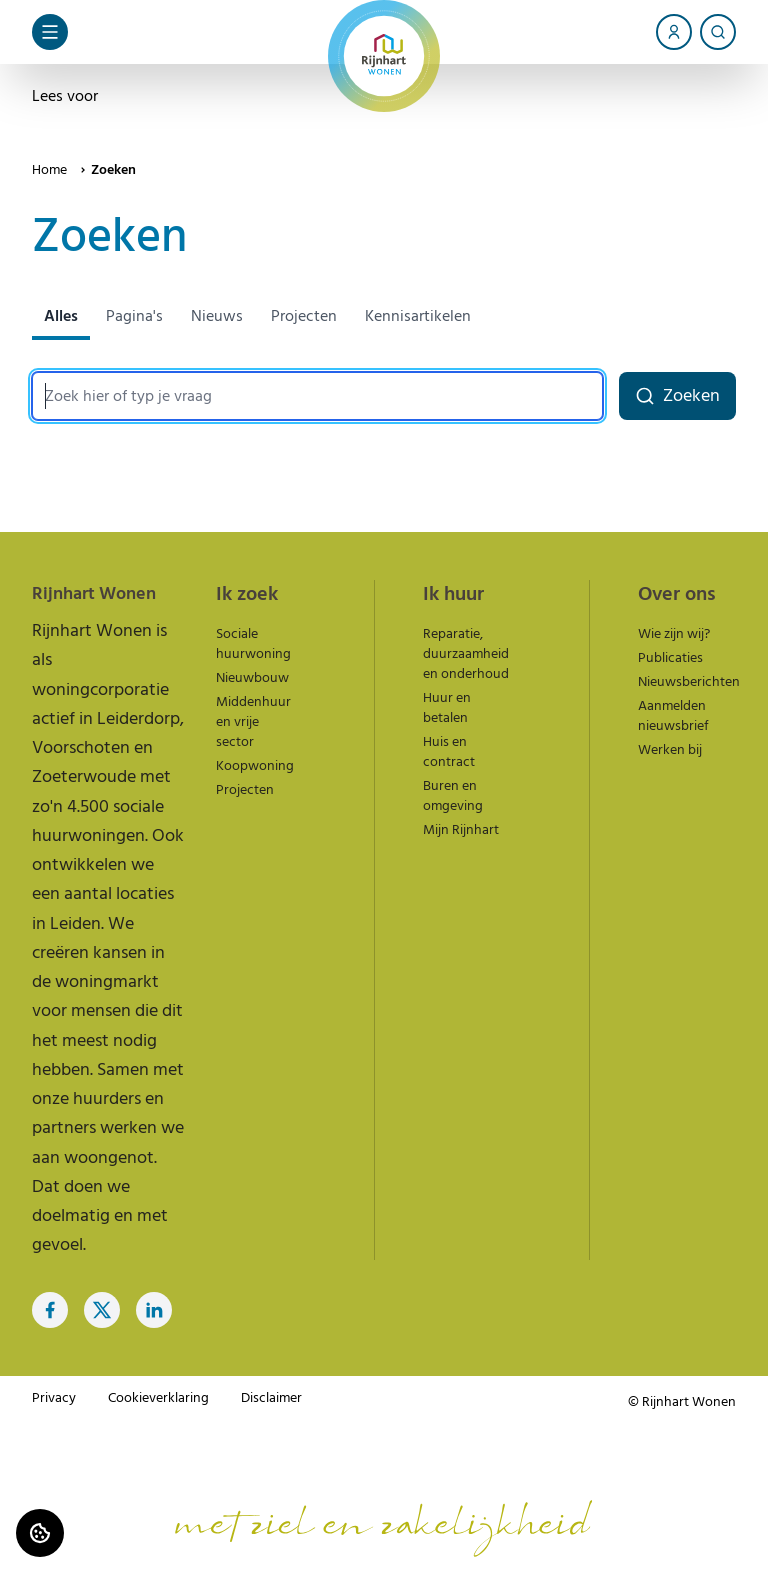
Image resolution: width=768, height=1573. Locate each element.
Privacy (54, 1398)
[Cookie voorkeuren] (40, 1533)
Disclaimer (271, 1398)
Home (49, 170)
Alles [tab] (61, 316)
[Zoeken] (718, 32)
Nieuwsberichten (689, 682)
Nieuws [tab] (217, 316)
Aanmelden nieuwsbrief (673, 716)
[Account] (674, 32)
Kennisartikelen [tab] (418, 316)
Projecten (245, 790)
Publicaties (670, 658)
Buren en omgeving (453, 796)
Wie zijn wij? (674, 634)
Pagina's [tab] (134, 316)
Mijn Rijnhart (461, 830)
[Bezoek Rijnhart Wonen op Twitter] (102, 1310)
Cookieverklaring (158, 1398)
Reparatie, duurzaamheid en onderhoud (466, 654)
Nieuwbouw (252, 678)
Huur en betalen (447, 708)
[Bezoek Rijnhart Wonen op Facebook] (50, 1310)
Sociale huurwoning (253, 644)
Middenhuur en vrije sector (253, 722)
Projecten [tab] (304, 316)
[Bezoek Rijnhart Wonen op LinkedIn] (154, 1310)
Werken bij (670, 750)
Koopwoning (255, 766)
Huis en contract (449, 752)
